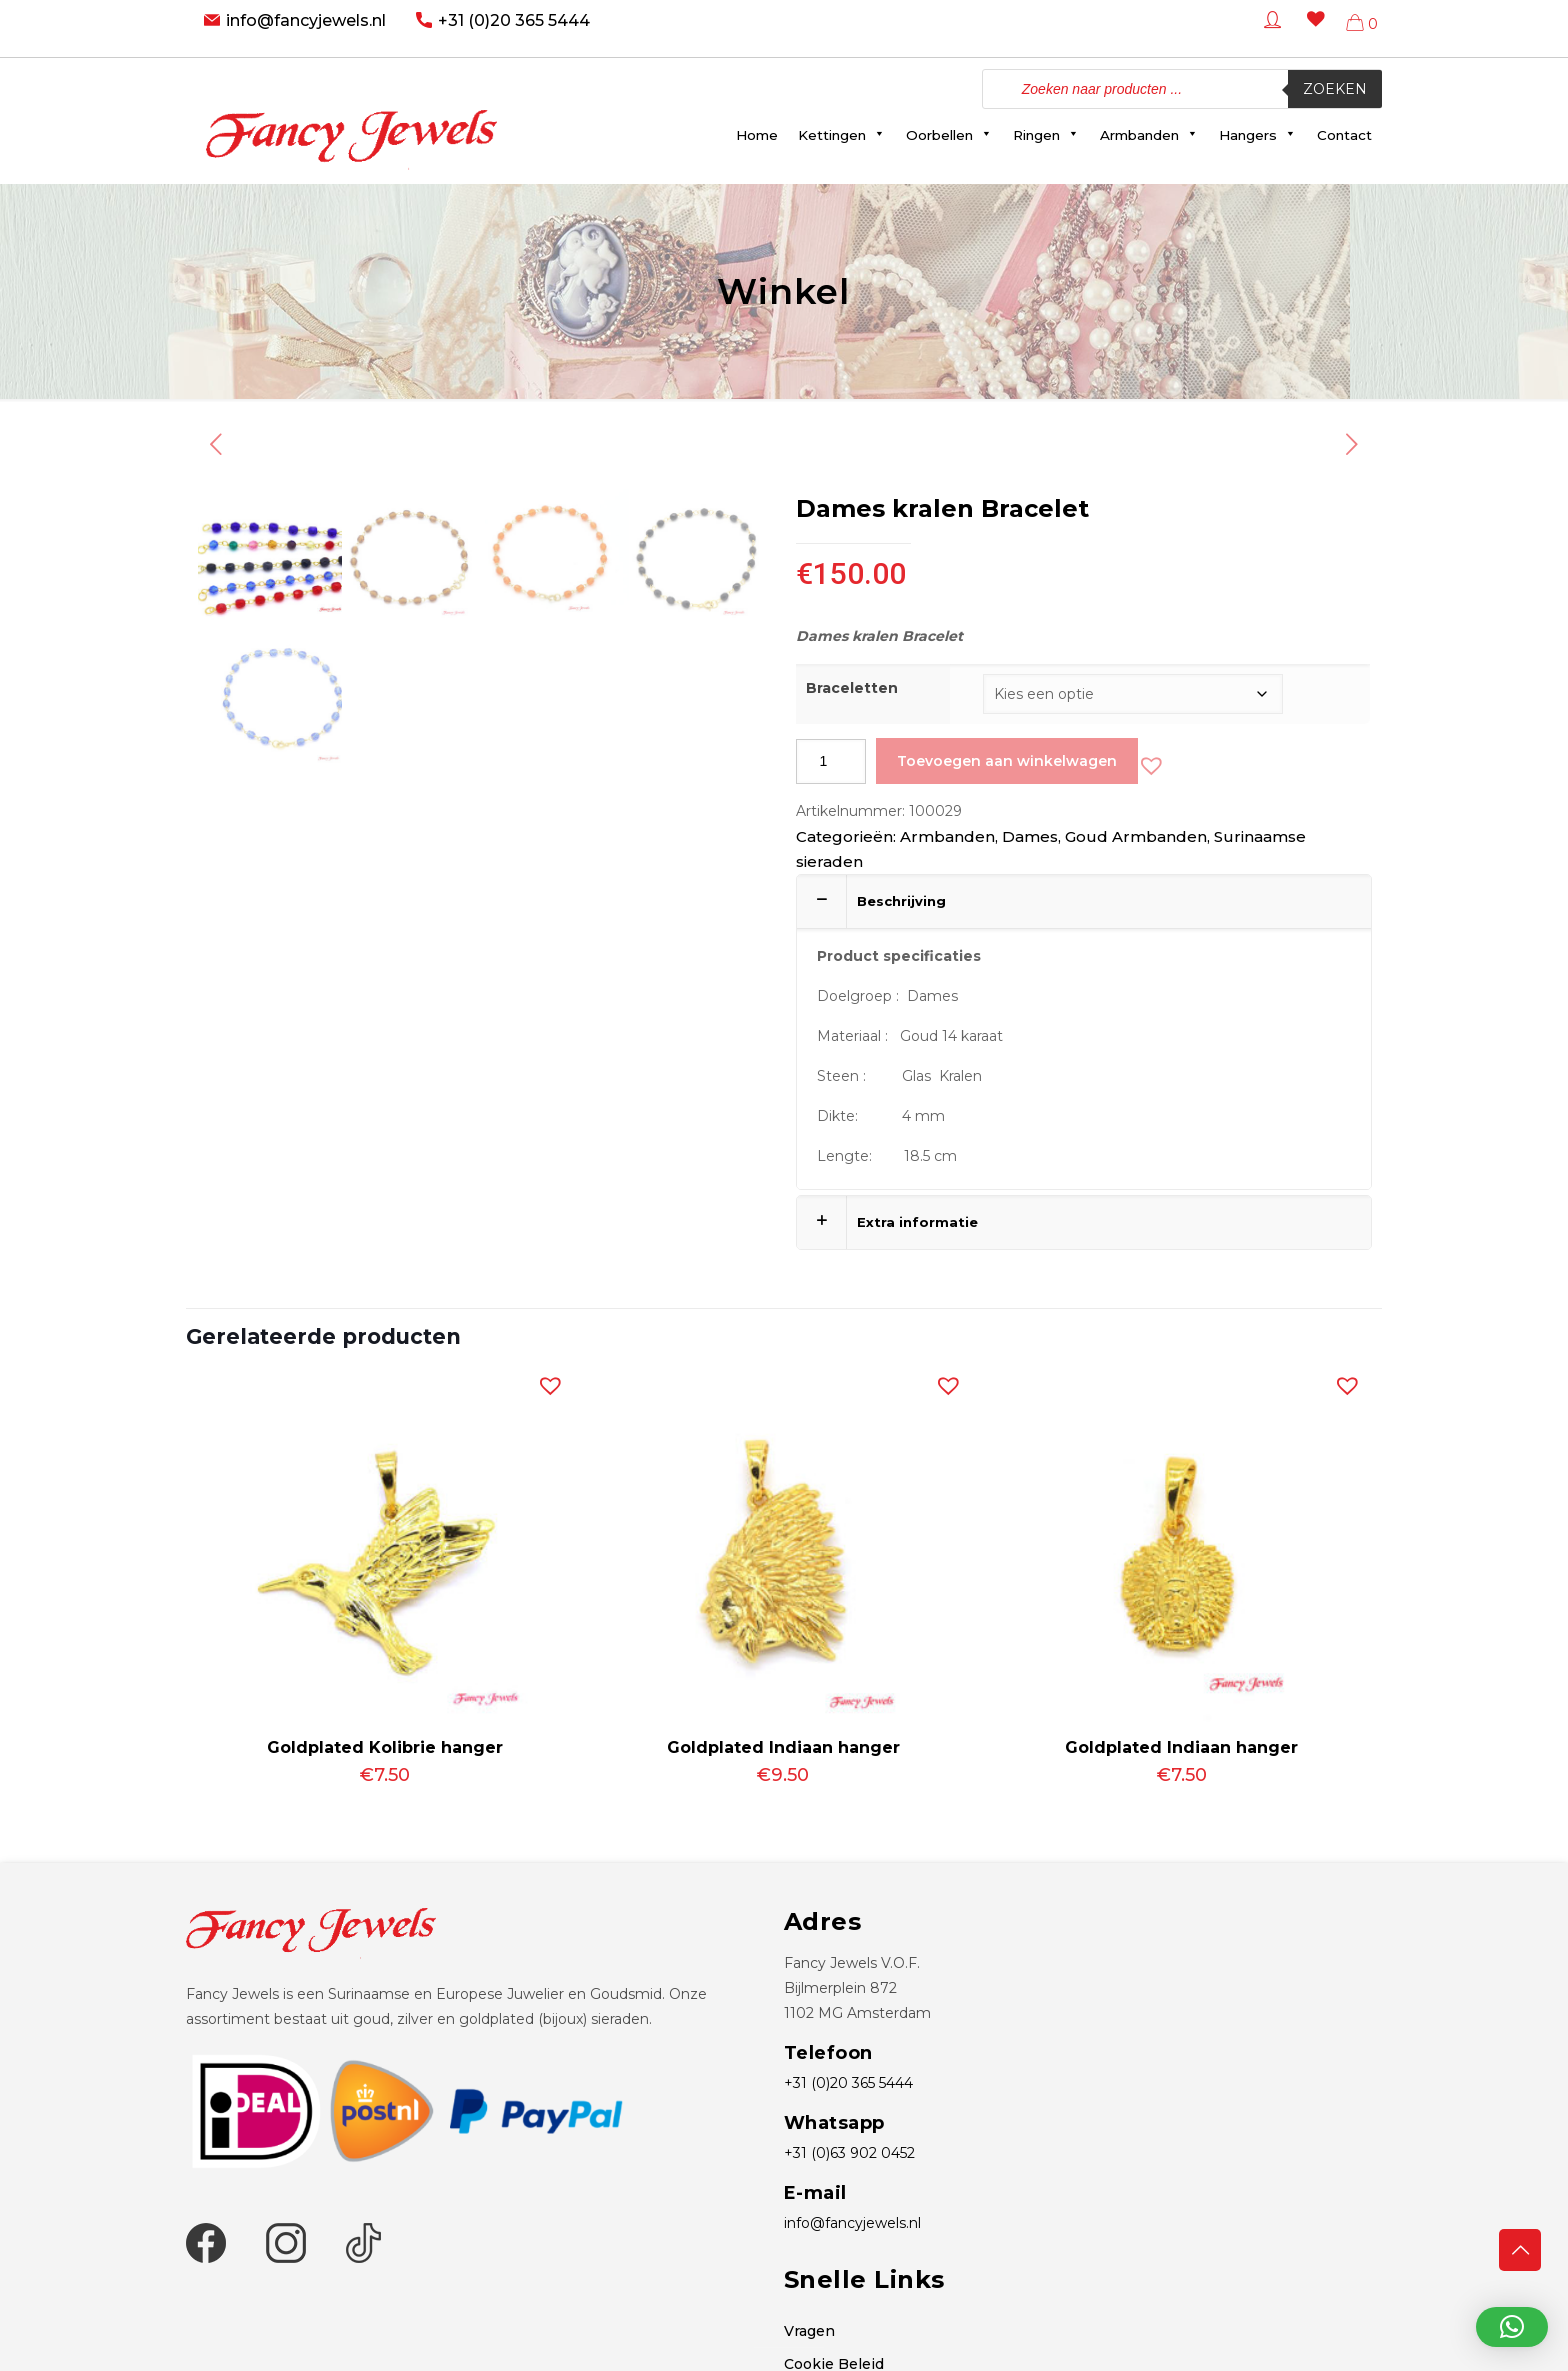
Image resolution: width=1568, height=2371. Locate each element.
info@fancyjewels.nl (306, 20)
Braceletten (852, 688)
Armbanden (947, 836)
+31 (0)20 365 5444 (514, 20)
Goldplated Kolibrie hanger (385, 1747)
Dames (1030, 836)
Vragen (809, 2331)
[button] (1147, 761)
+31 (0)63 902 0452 (849, 2153)
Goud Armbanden (1136, 836)
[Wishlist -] (1312, 33)
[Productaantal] (831, 761)
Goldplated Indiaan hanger (783, 1747)
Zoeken (1335, 89)
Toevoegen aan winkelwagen (1007, 761)
